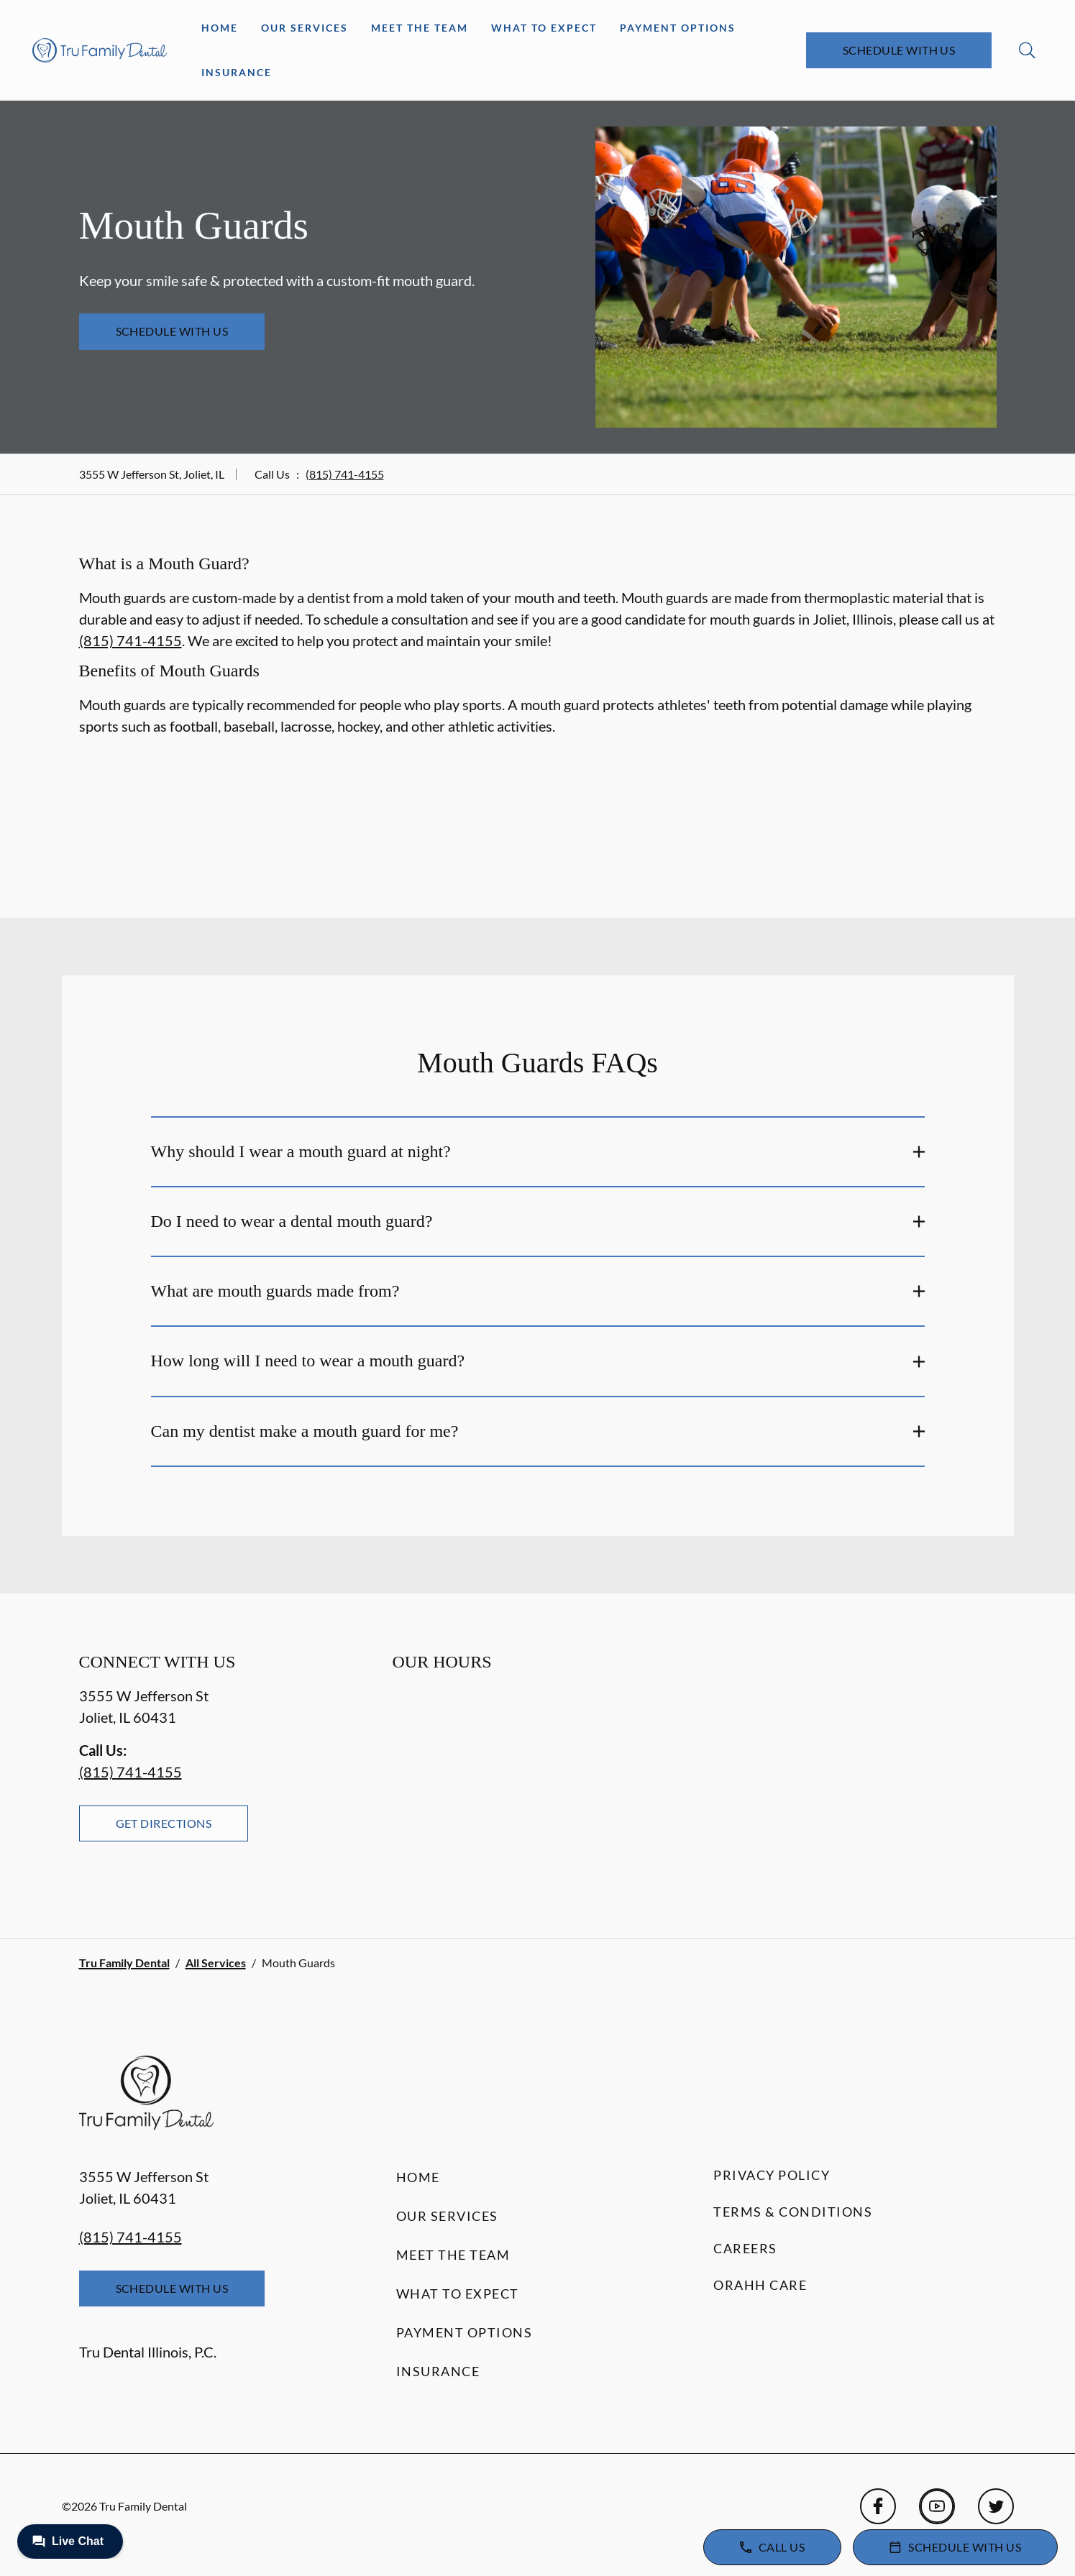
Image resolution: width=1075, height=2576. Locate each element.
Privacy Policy (771, 2175)
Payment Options (678, 28)
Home (219, 28)
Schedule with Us (899, 50)
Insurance (236, 72)
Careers (745, 2248)
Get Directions (164, 1823)
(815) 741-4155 (345, 474)
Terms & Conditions (792, 2212)
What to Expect (544, 28)
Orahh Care (760, 2285)
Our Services (304, 28)
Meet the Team (419, 28)
